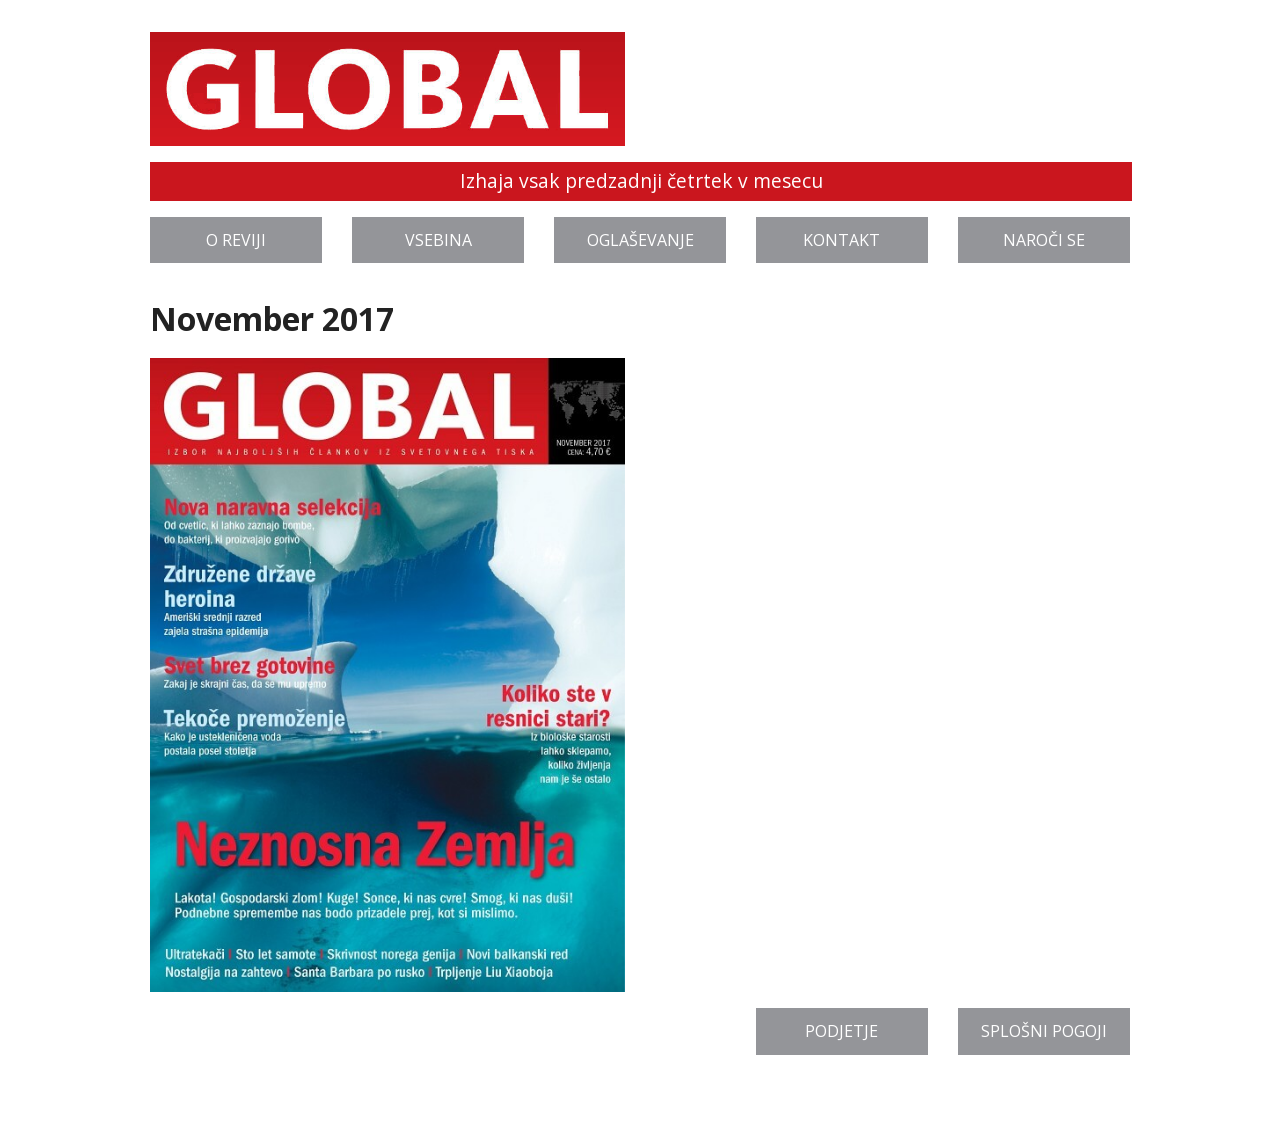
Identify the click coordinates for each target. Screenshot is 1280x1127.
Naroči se (1044, 240)
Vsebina (438, 240)
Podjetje (841, 1031)
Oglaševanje (640, 240)
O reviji (236, 240)
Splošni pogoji (1044, 1031)
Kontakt (841, 240)
